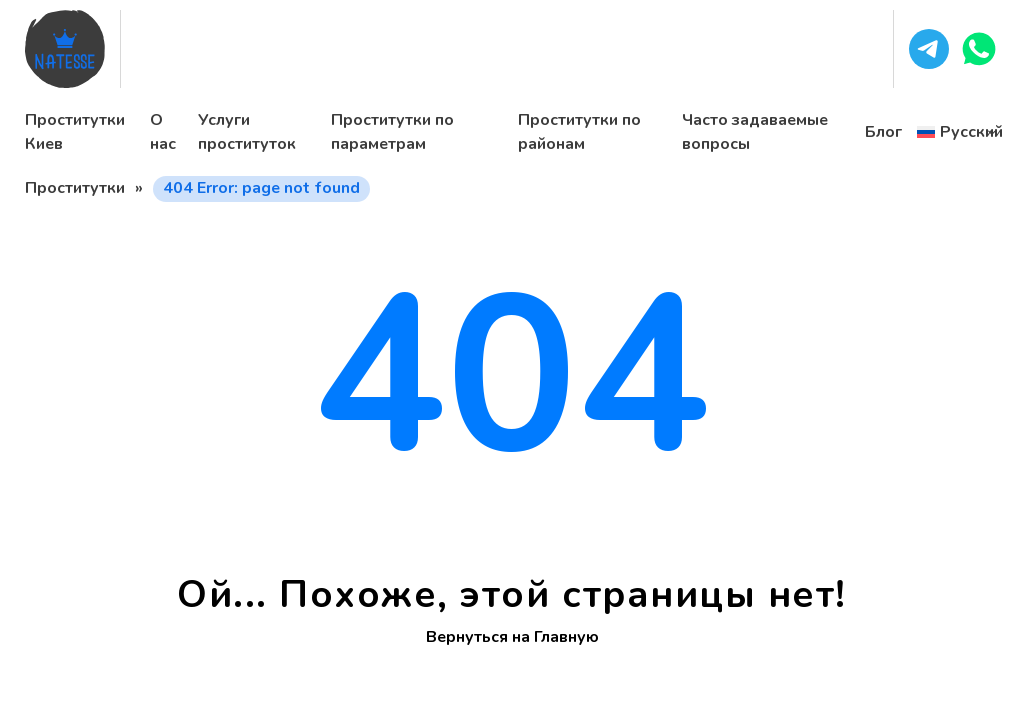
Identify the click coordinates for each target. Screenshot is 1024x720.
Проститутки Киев (75, 132)
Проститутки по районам (579, 132)
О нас (163, 132)
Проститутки (75, 188)
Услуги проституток (247, 132)
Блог (883, 132)
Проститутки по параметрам (392, 132)
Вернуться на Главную (512, 637)
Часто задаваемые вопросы (755, 132)
